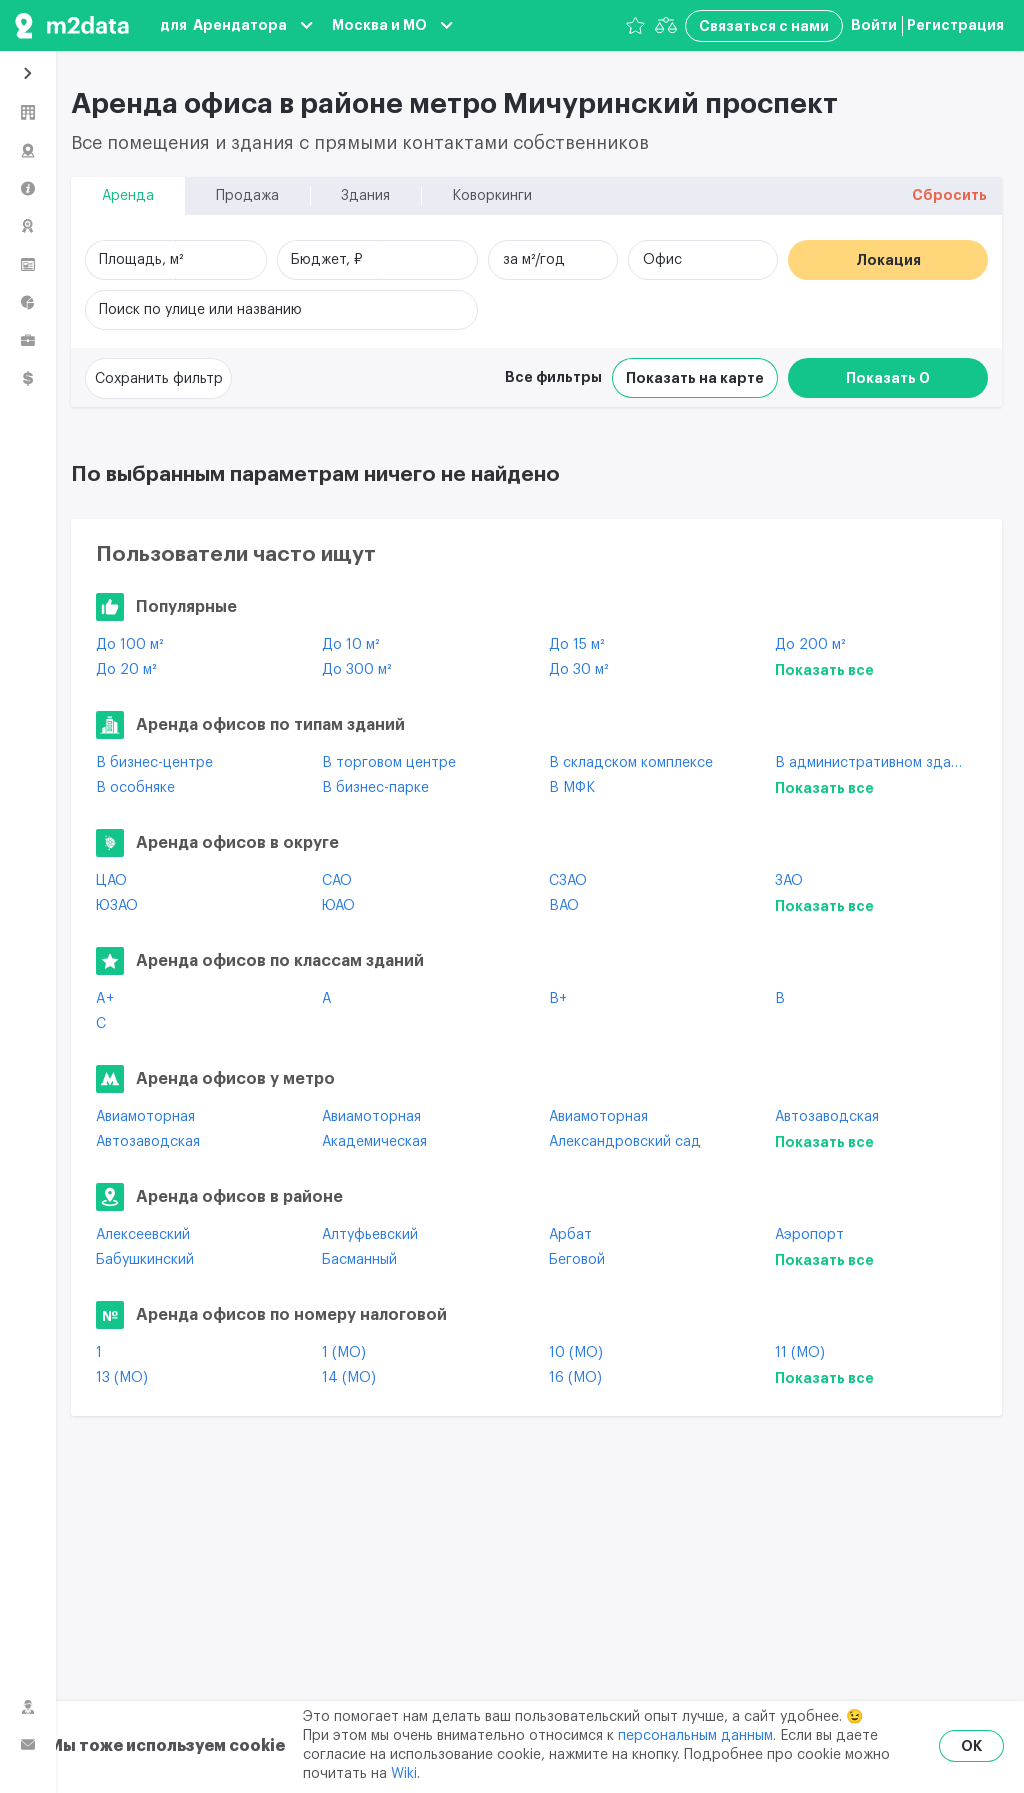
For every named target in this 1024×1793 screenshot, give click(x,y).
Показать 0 (888, 378)
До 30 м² (578, 670)
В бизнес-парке (375, 788)
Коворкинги (492, 196)
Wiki (404, 1774)
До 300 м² (356, 670)
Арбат (570, 1235)
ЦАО (111, 881)
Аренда (128, 196)
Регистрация (955, 25)
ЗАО (789, 881)
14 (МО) (349, 1378)
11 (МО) (800, 1353)
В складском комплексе (631, 763)
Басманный (359, 1260)
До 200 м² (810, 645)
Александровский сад (625, 1142)
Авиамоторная (145, 1117)
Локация (888, 260)
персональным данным (695, 1736)
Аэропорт (809, 1235)
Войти (874, 25)
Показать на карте (695, 378)
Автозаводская (827, 1117)
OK (971, 1746)
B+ (558, 999)
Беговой (577, 1260)
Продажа (247, 196)
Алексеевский (143, 1235)
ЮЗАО (117, 906)
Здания (365, 196)
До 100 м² (129, 645)
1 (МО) (344, 1353)
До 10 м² (350, 645)
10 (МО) (576, 1353)
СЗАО (568, 881)
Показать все (824, 670)
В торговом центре (389, 763)
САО (337, 881)
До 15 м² (576, 645)
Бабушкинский (145, 1260)
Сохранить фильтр (159, 379)
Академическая (374, 1142)
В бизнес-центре (154, 763)
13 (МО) (122, 1378)
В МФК (572, 788)
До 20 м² (126, 670)
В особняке (135, 788)
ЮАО (338, 906)
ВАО (564, 906)
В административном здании (873, 763)
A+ (105, 999)
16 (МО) (575, 1378)
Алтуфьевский (370, 1235)
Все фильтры (553, 377)
